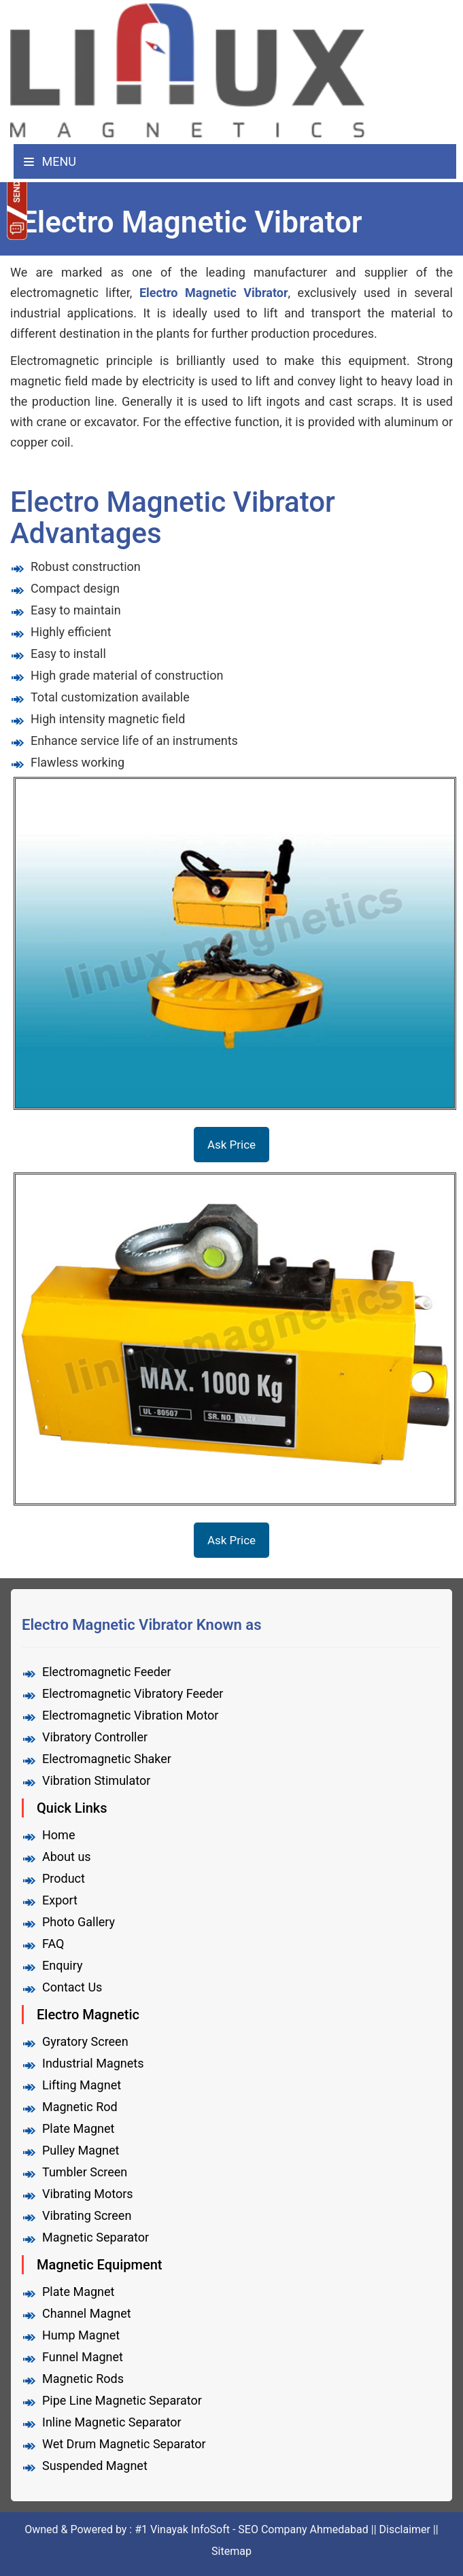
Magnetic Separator (95, 2237)
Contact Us (72, 1987)
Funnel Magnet (82, 2357)
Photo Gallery (78, 1922)
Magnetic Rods (83, 2378)
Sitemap (231, 2551)
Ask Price (231, 1144)
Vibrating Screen (86, 2215)
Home (58, 1835)
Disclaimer (404, 2529)
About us (66, 1856)
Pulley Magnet (80, 2150)
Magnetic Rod (80, 2107)
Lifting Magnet (81, 2085)
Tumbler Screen (84, 2172)
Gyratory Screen (85, 2041)
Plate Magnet (78, 2128)
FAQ (53, 1943)
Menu (50, 161)
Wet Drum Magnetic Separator (124, 2444)
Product (63, 1878)
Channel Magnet (86, 2313)
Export (60, 1900)
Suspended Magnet (95, 2465)
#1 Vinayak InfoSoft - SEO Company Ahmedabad (253, 2529)
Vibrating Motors (87, 2194)
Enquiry (62, 1965)
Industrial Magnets (92, 2063)
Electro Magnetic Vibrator (213, 292)
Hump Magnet (81, 2335)
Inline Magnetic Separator (112, 2422)
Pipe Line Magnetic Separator (122, 2400)
